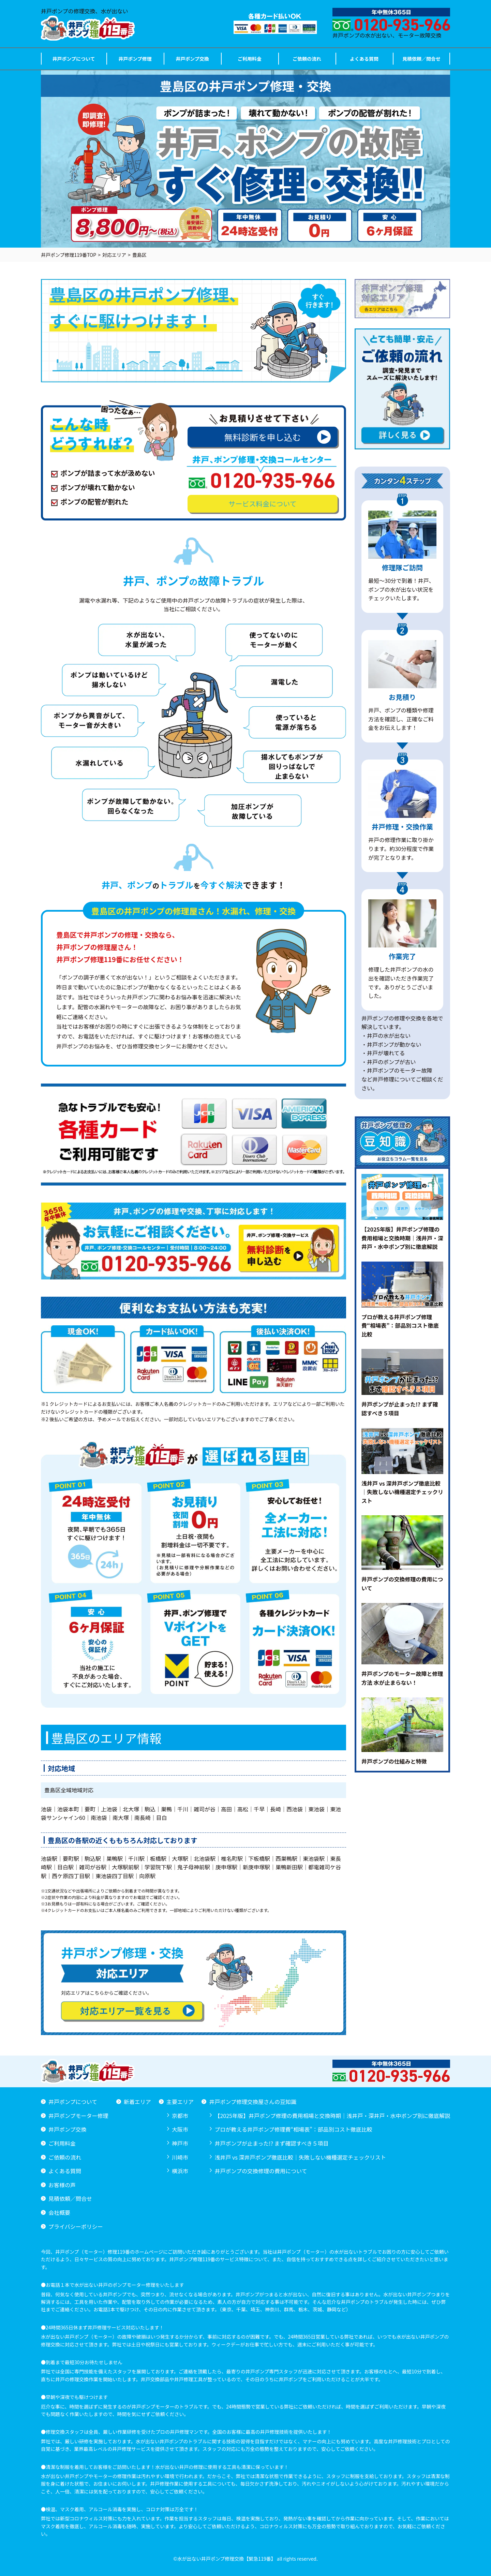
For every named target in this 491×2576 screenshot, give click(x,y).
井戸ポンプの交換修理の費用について (260, 2171)
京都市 (180, 2115)
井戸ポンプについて (73, 58)
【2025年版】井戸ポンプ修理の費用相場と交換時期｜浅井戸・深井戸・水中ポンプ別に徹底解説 (332, 2115)
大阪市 (180, 2129)
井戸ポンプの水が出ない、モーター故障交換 (391, 23)
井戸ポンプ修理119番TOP (68, 254)
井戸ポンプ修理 (135, 58)
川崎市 (180, 2157)
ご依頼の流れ (307, 58)
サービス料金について (262, 504)
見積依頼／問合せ (421, 58)
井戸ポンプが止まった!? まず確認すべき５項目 (271, 2143)
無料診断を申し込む (277, 437)
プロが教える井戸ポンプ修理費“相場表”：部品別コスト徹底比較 (293, 2129)
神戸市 (180, 2143)
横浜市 (180, 2171)
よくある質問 (364, 58)
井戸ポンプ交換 (192, 58)
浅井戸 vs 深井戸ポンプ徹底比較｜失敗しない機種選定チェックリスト (300, 2157)
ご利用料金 (250, 58)
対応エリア (114, 254)
